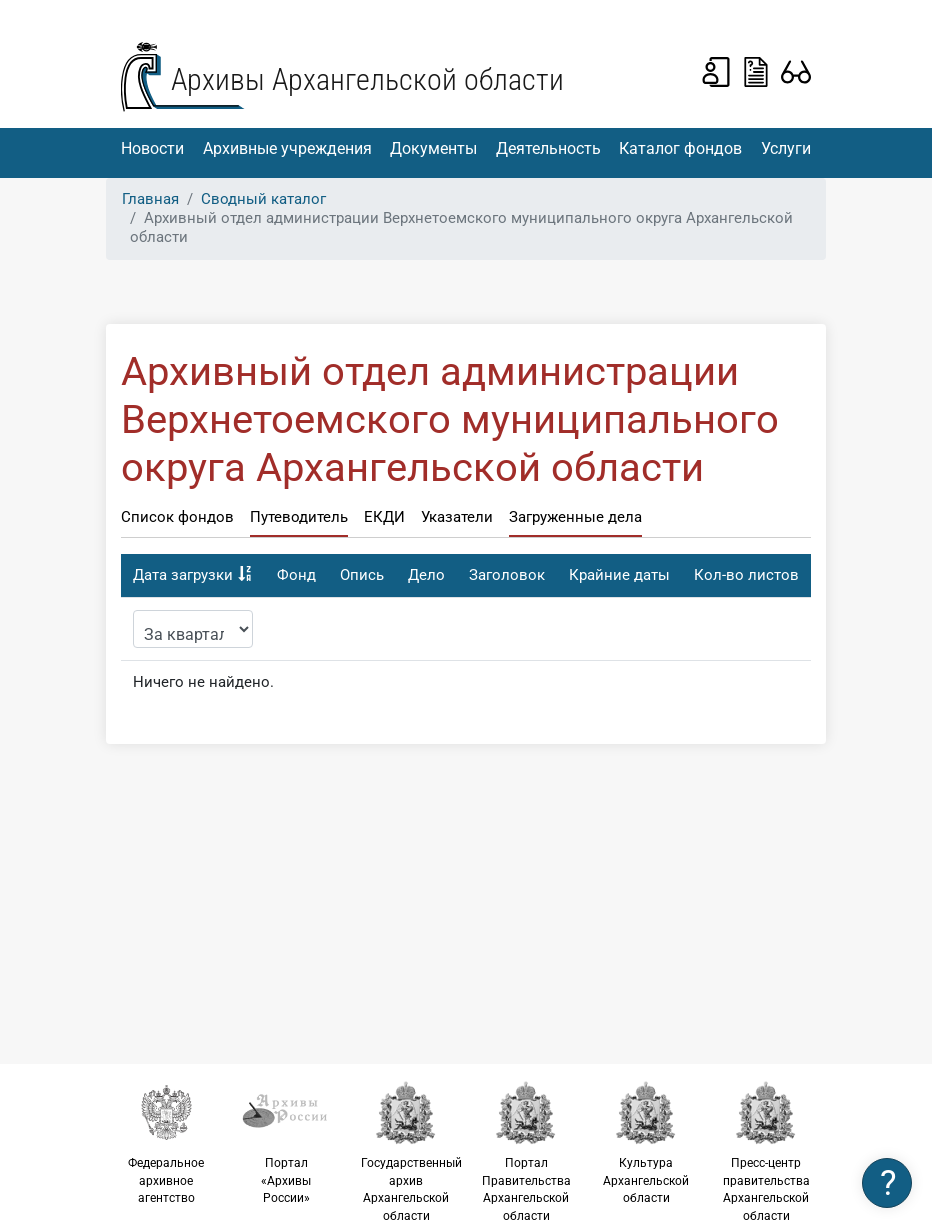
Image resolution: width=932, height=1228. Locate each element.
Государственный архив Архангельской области (411, 1151)
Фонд (296, 575)
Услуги (786, 148)
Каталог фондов (680, 148)
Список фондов (177, 517)
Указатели (457, 517)
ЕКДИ (384, 517)
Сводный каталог (263, 199)
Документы (433, 148)
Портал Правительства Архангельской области (526, 1151)
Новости (152, 148)
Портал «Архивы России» (286, 1142)
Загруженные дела (575, 517)
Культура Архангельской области (646, 1142)
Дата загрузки (183, 575)
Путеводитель (299, 517)
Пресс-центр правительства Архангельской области (766, 1151)
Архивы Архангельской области (367, 79)
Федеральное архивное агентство (166, 1142)
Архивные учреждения (287, 148)
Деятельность (548, 148)
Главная (150, 199)
